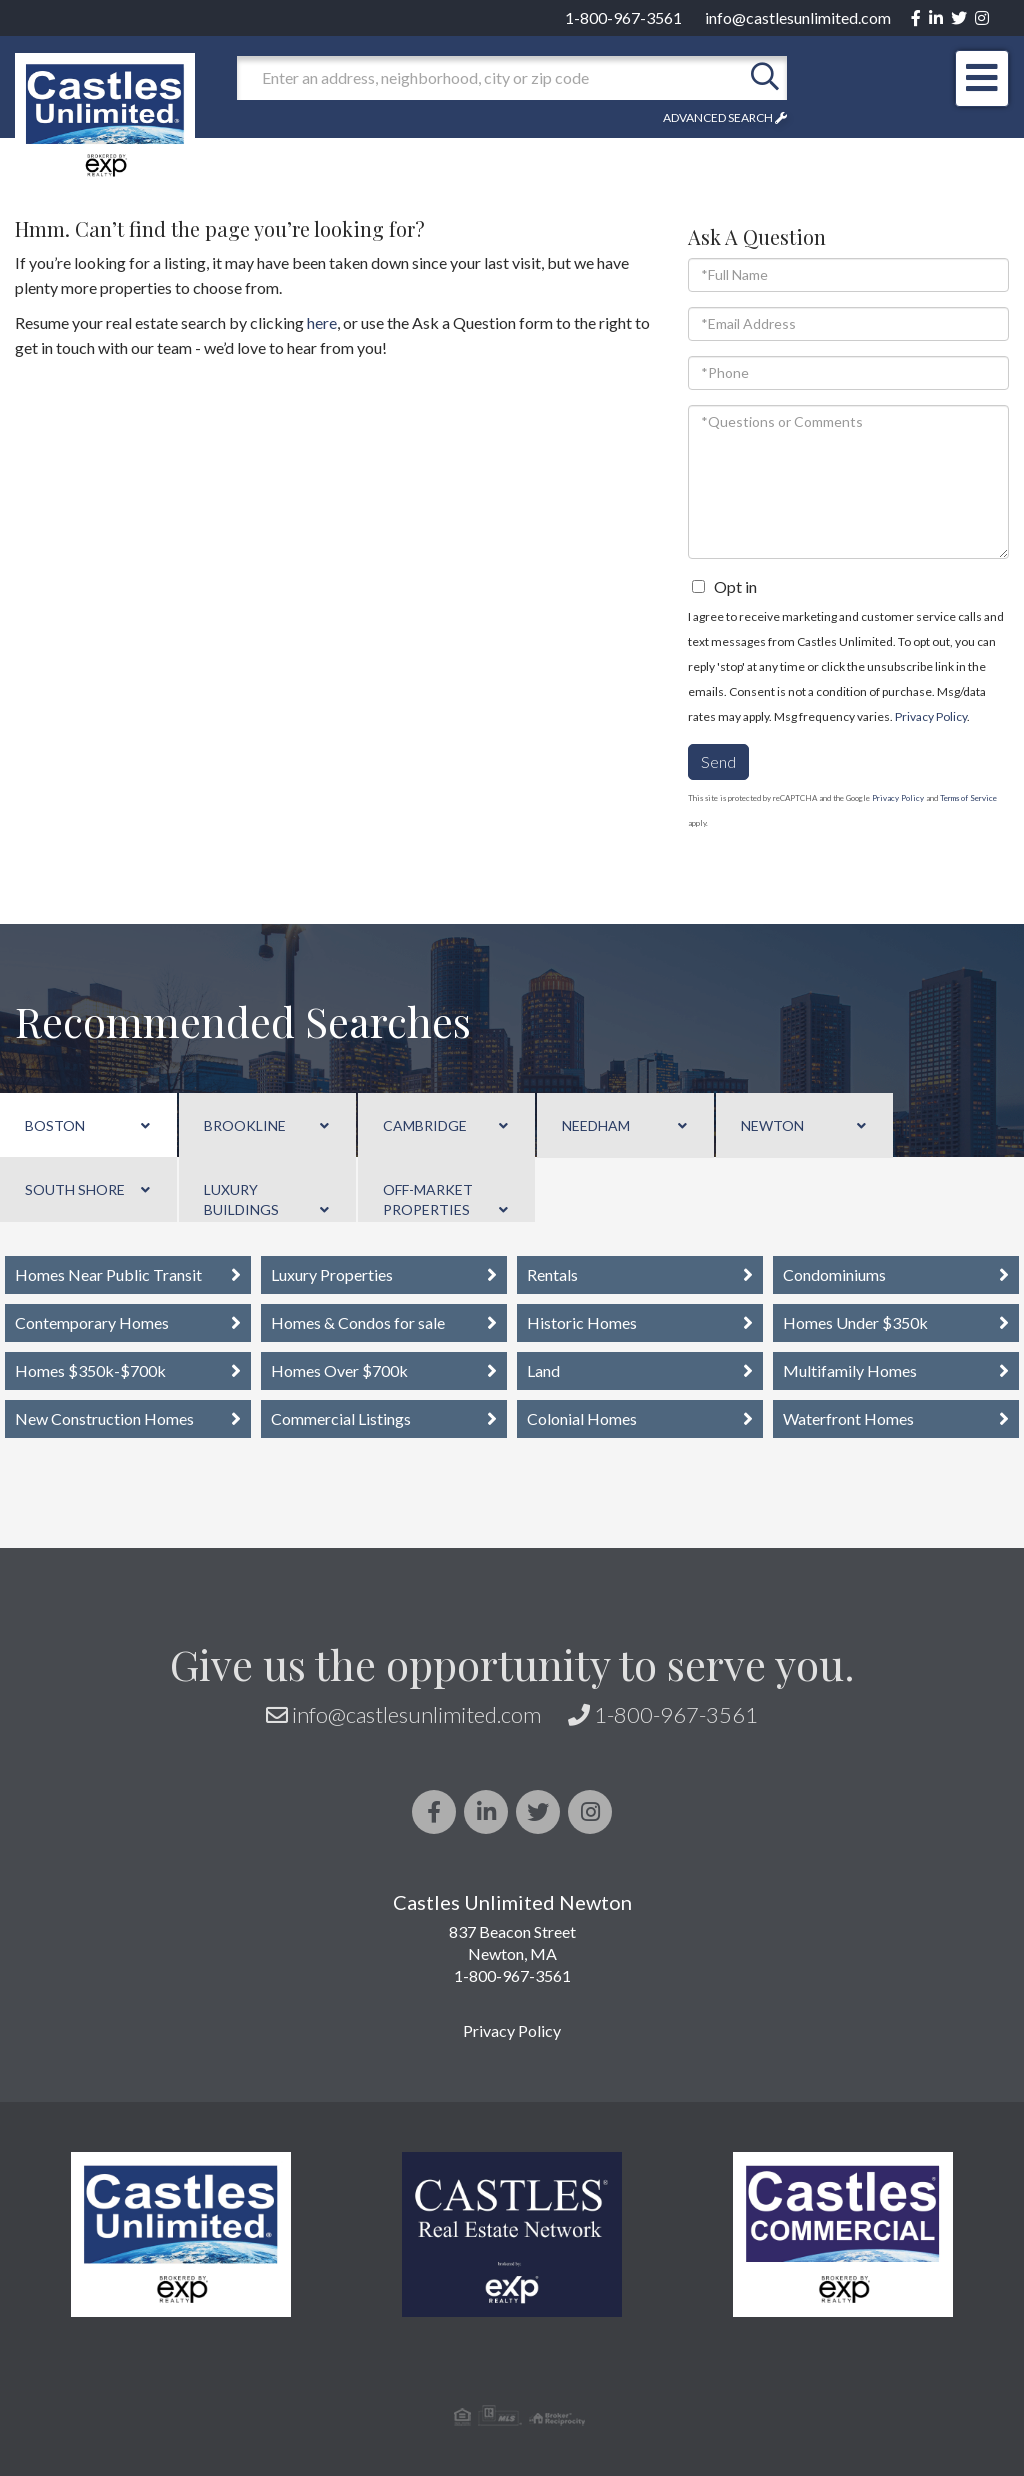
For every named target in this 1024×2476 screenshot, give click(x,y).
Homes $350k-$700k (90, 1370)
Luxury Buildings (241, 1199)
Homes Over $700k (339, 1370)
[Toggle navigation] (982, 78)
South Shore (75, 1189)
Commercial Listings (341, 1418)
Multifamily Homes (850, 1370)
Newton (772, 1125)
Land (543, 1370)
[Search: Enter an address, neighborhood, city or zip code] (490, 78)
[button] (765, 78)
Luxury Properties (332, 1274)
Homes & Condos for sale (358, 1322)
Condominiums (834, 1274)
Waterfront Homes (848, 1418)
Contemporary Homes (92, 1322)
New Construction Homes (104, 1418)
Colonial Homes (582, 1418)
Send (718, 761)
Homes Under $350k (855, 1322)
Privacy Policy (931, 716)
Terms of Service (968, 798)
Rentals (552, 1274)
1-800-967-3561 (623, 17)
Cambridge (425, 1125)
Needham (596, 1125)
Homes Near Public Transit (108, 1274)
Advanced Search (718, 117)
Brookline (245, 1125)
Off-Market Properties (428, 1199)
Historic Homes (582, 1322)
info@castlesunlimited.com (798, 17)
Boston (55, 1125)
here (322, 322)
